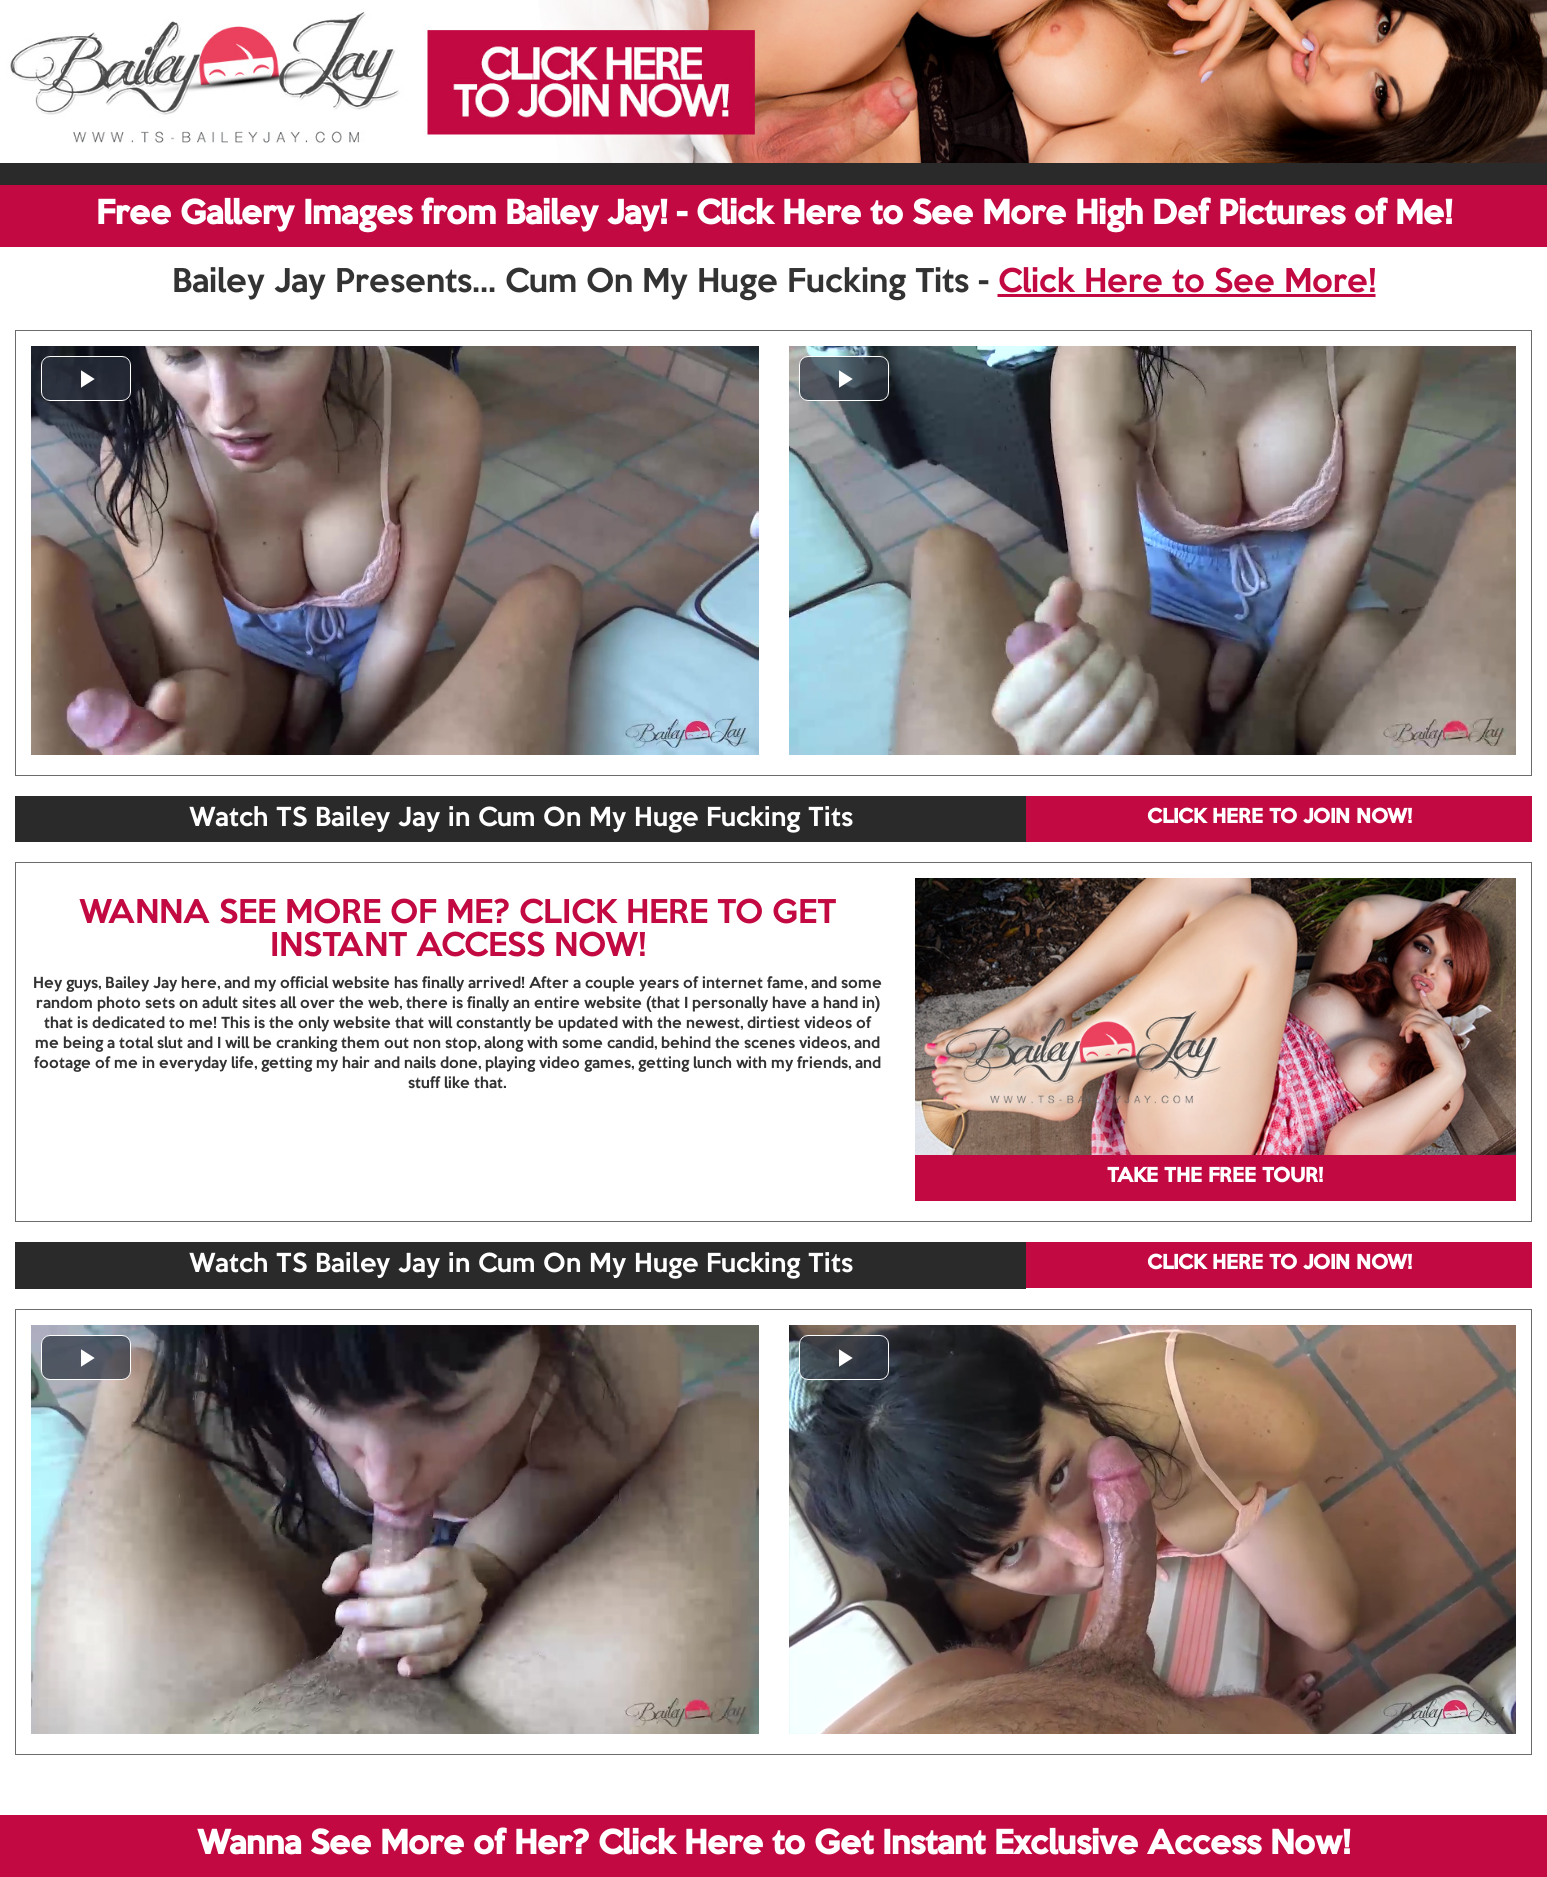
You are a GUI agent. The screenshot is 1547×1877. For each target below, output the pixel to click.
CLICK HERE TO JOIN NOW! (1279, 818)
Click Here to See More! (1187, 283)
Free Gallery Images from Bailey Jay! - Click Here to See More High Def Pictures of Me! (774, 215)
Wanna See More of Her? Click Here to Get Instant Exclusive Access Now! (773, 1845)
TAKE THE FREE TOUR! (1215, 1177)
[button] (86, 378)
